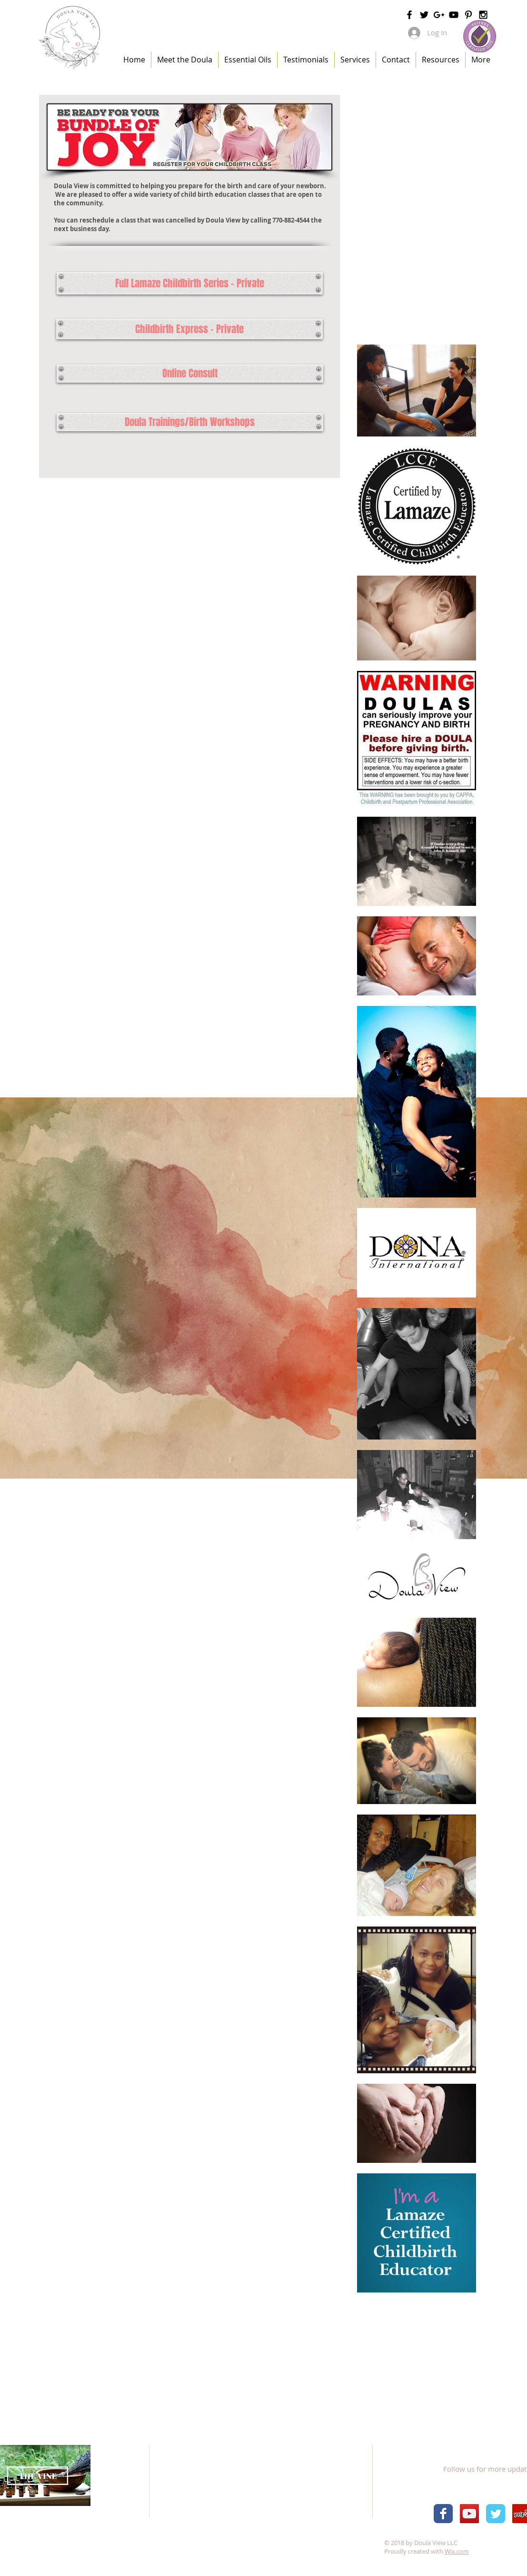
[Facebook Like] (473, 2447)
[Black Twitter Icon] (424, 14)
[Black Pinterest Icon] (468, 14)
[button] (355, 60)
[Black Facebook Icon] (409, 14)
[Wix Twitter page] (495, 2513)
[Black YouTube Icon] (453, 14)
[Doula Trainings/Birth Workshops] (190, 422)
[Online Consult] (190, 374)
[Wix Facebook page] (443, 2513)
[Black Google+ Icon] (439, 14)
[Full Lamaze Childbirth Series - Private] (190, 283)
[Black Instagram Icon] (483, 14)
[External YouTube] (416, 293)
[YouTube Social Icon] (469, 2513)
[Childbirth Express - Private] (189, 329)
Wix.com (457, 2551)
